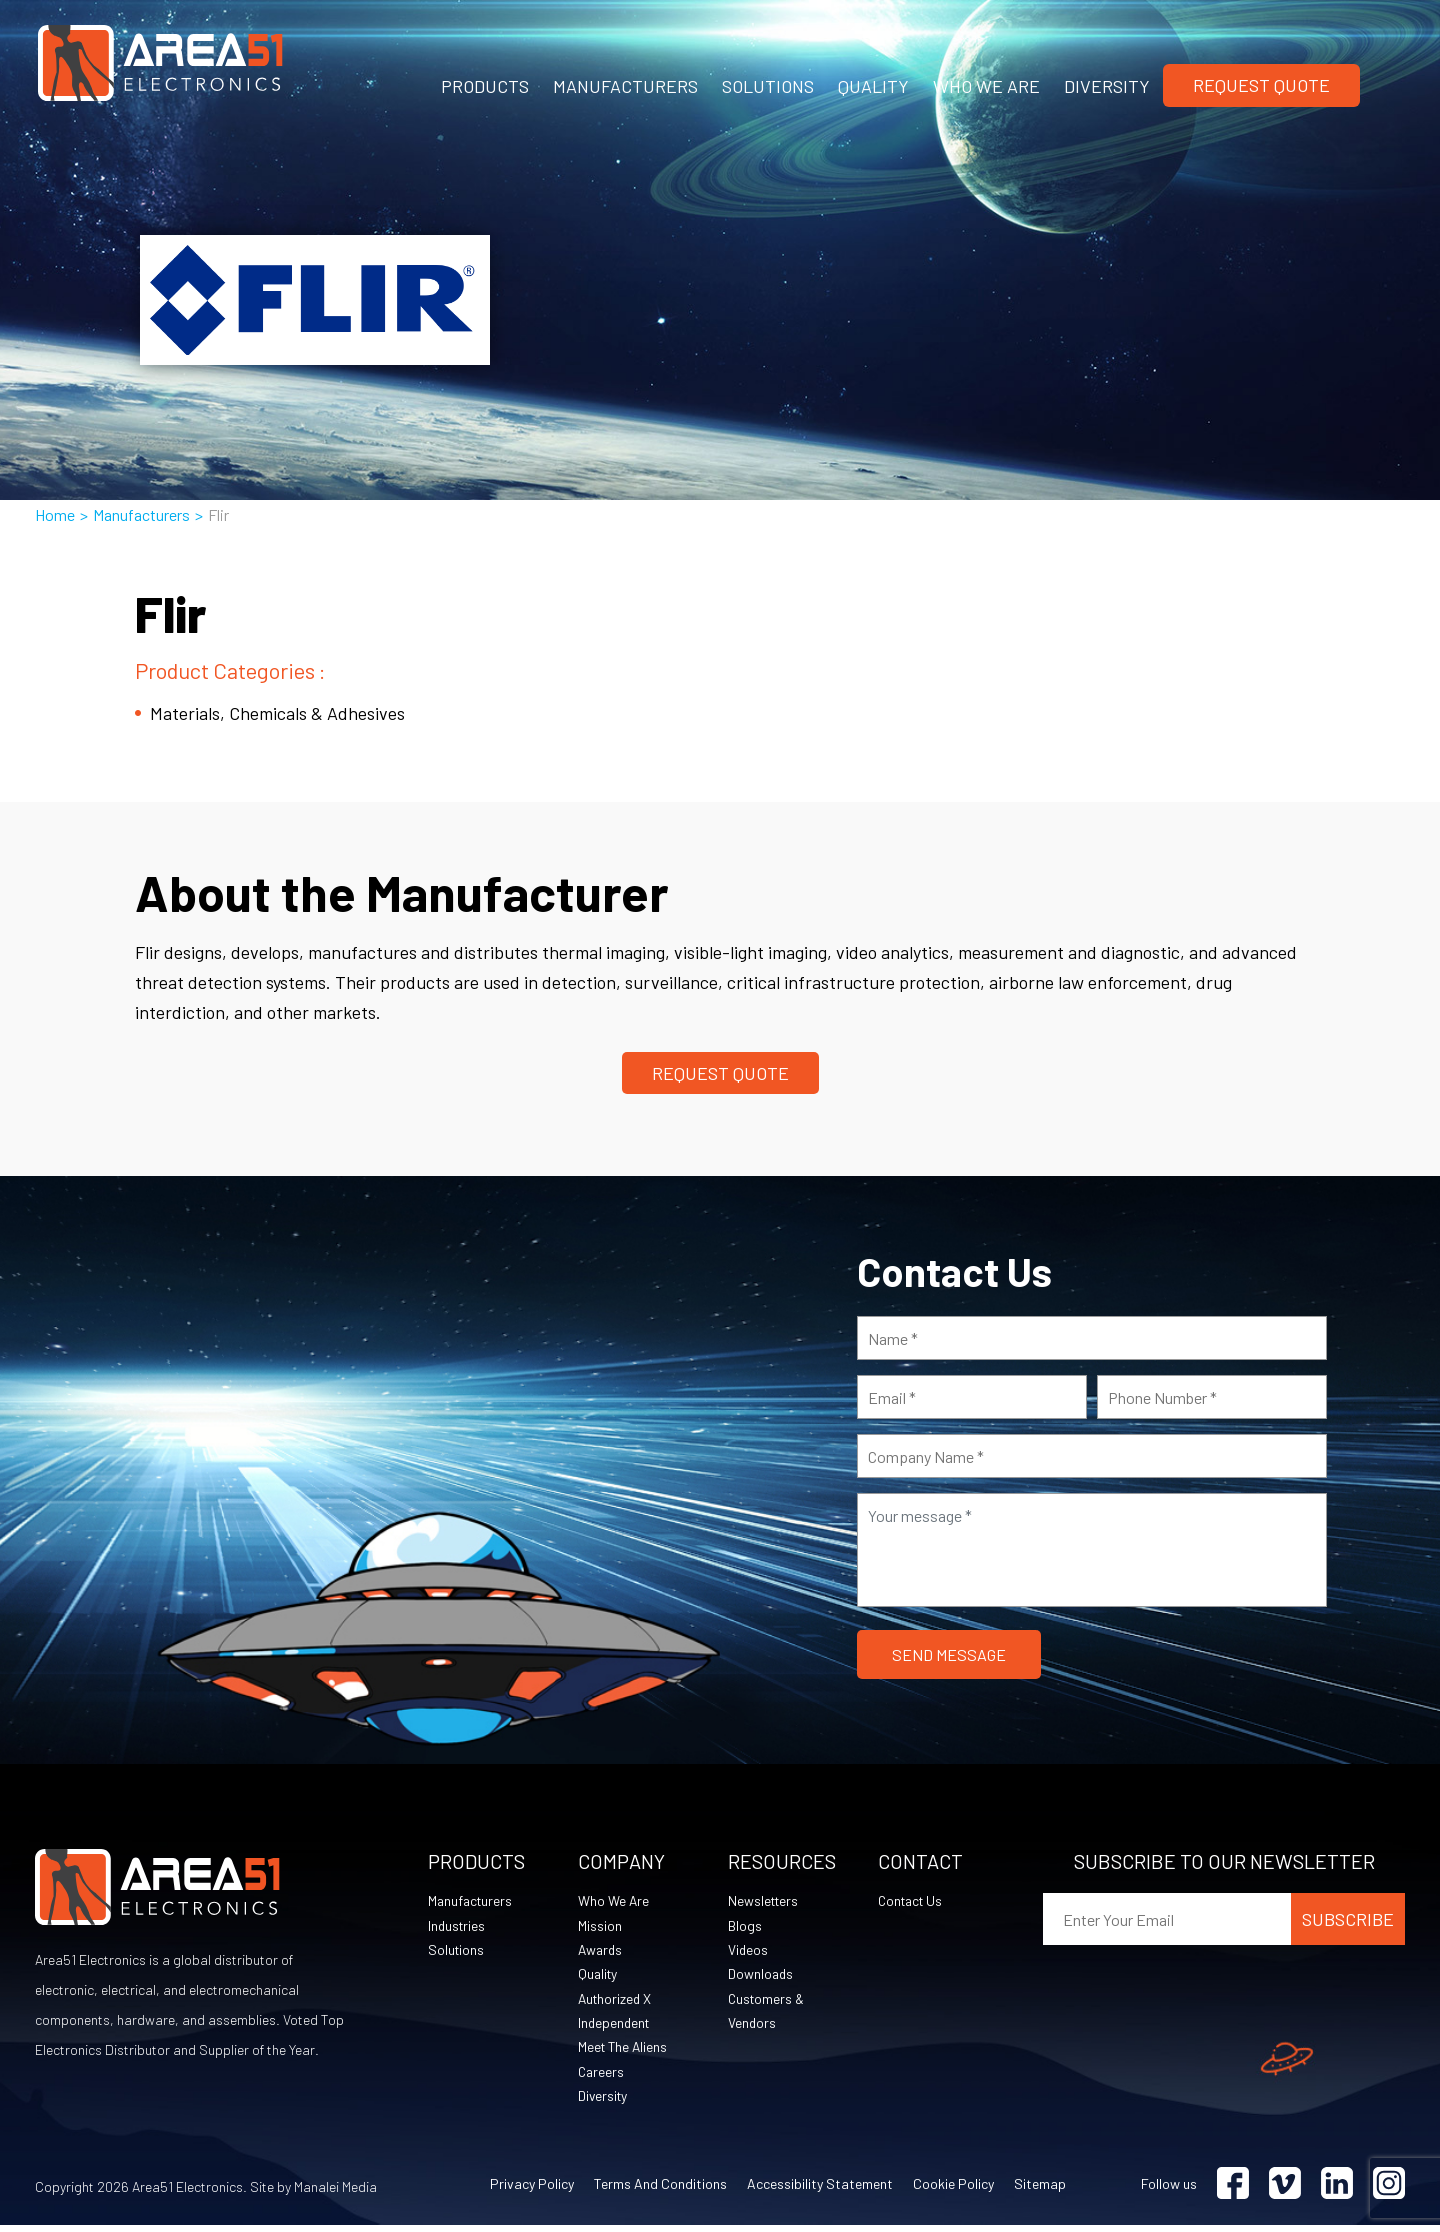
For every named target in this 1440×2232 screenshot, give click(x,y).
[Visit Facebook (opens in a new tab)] (1233, 2190)
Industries (458, 1926)
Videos (748, 1951)
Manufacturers (141, 514)
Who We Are (614, 1901)
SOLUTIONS (768, 86)
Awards (601, 1951)
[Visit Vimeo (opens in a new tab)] (1285, 2190)
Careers (602, 2076)
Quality (599, 1976)
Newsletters (765, 1901)
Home (55, 514)
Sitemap (1040, 2190)
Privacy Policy (532, 2190)
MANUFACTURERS (625, 86)
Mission (600, 1926)
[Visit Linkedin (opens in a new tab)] (1337, 2190)
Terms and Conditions (660, 2190)
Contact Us (913, 1901)
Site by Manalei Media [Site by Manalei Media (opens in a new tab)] (313, 2193)
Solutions (457, 1951)
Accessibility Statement (820, 2190)
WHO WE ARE (986, 86)
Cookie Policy (953, 2190)
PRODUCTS (485, 86)
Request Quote (1261, 85)
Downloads (761, 1976)
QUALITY (873, 86)
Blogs (745, 1926)
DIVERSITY (1107, 86)
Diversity (604, 2101)
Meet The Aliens (624, 2051)
